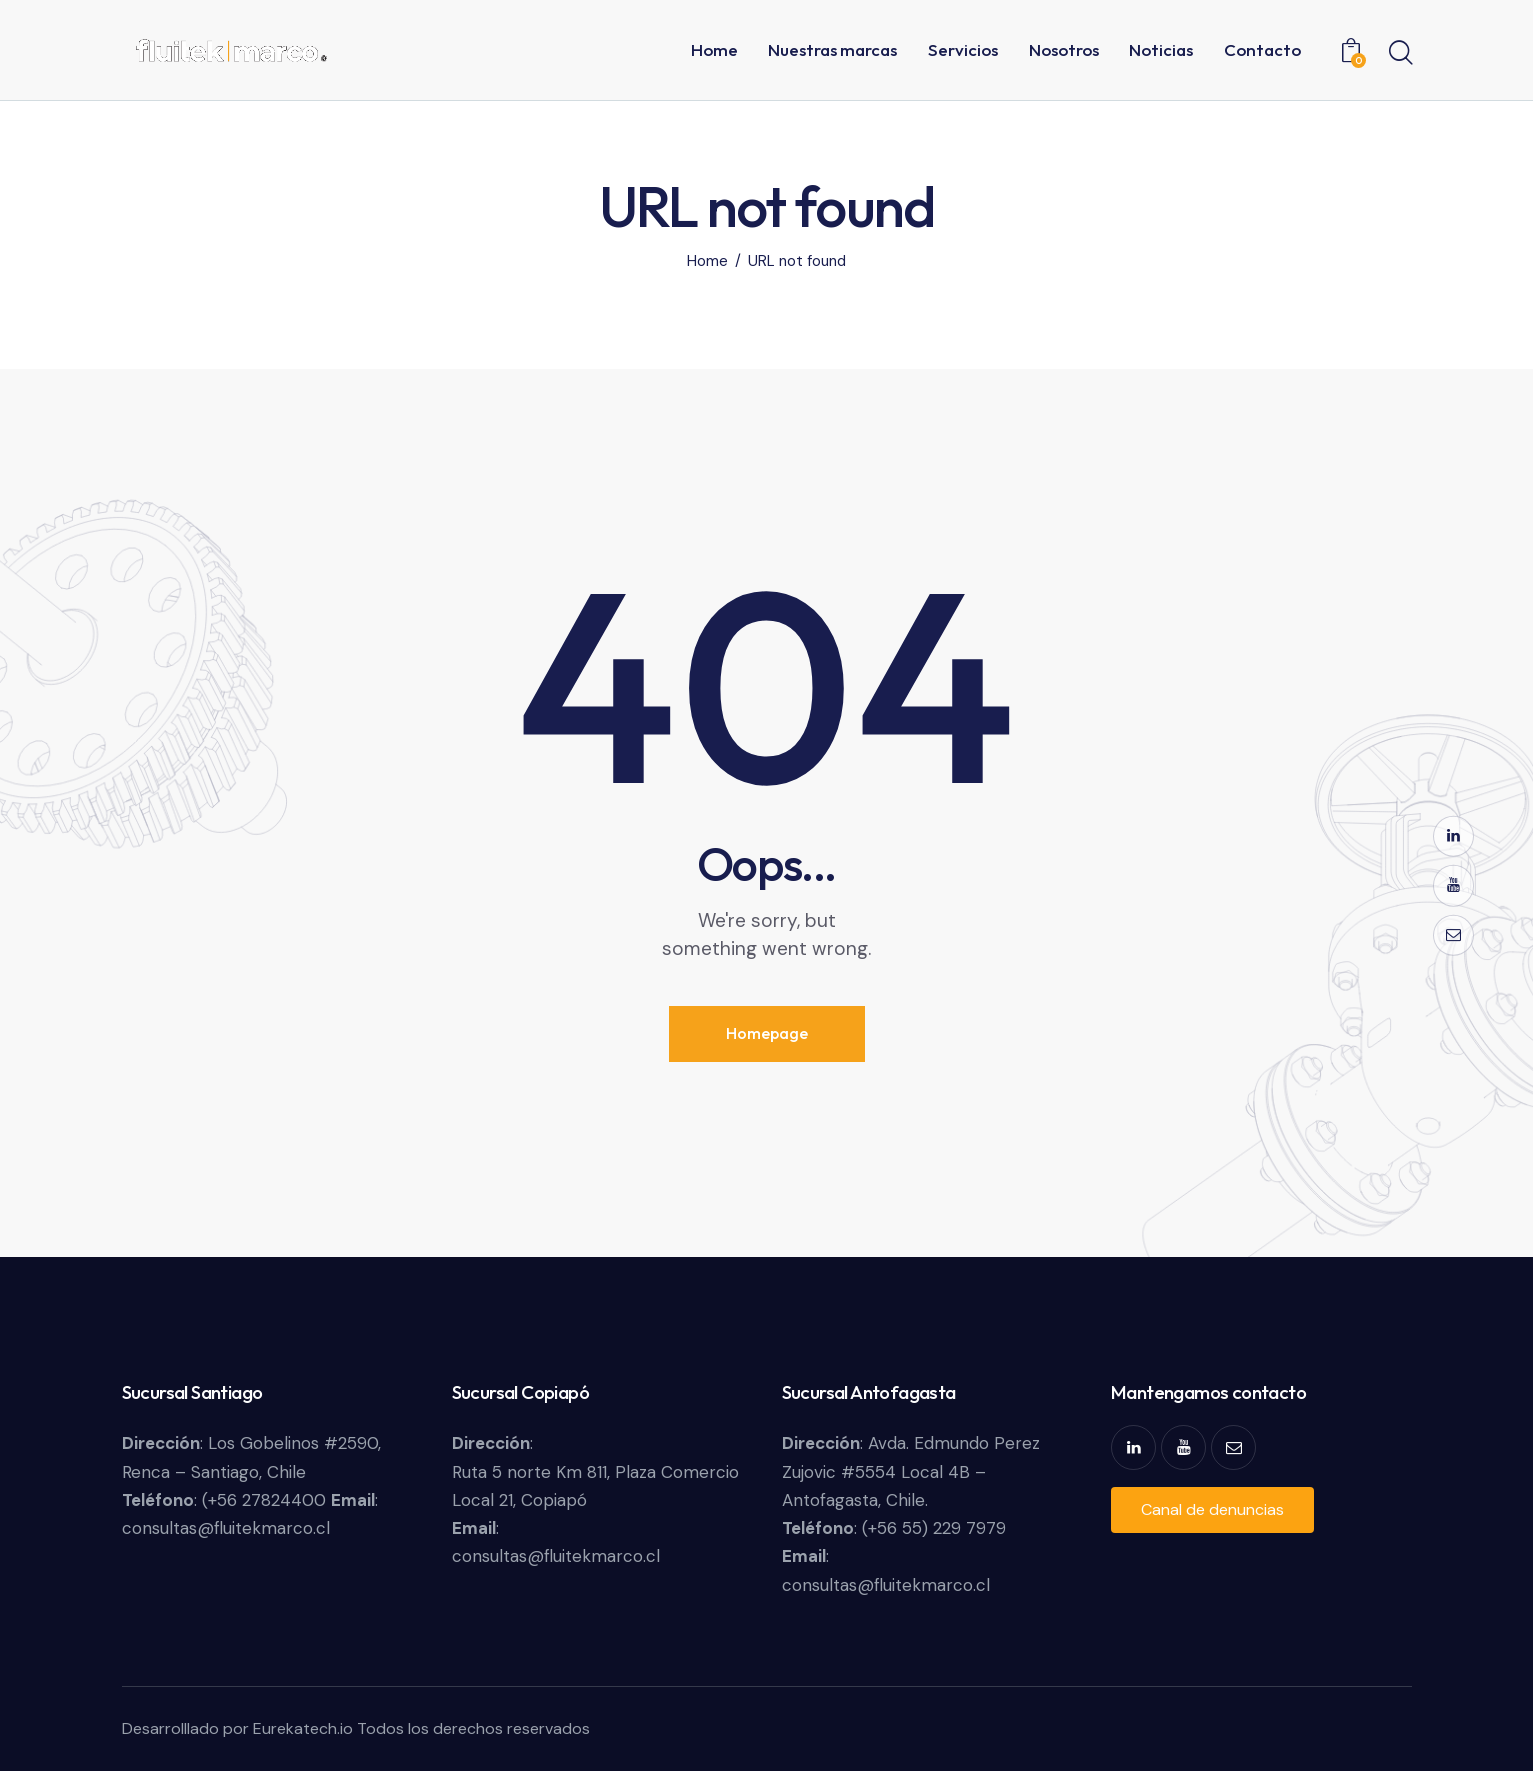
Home (707, 261)
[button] (1212, 1510)
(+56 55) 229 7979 (934, 1528)
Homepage (767, 1033)
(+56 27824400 (266, 1500)
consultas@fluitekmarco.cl (226, 1528)
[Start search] (1399, 53)
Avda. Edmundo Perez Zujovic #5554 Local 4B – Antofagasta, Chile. (911, 1471)
